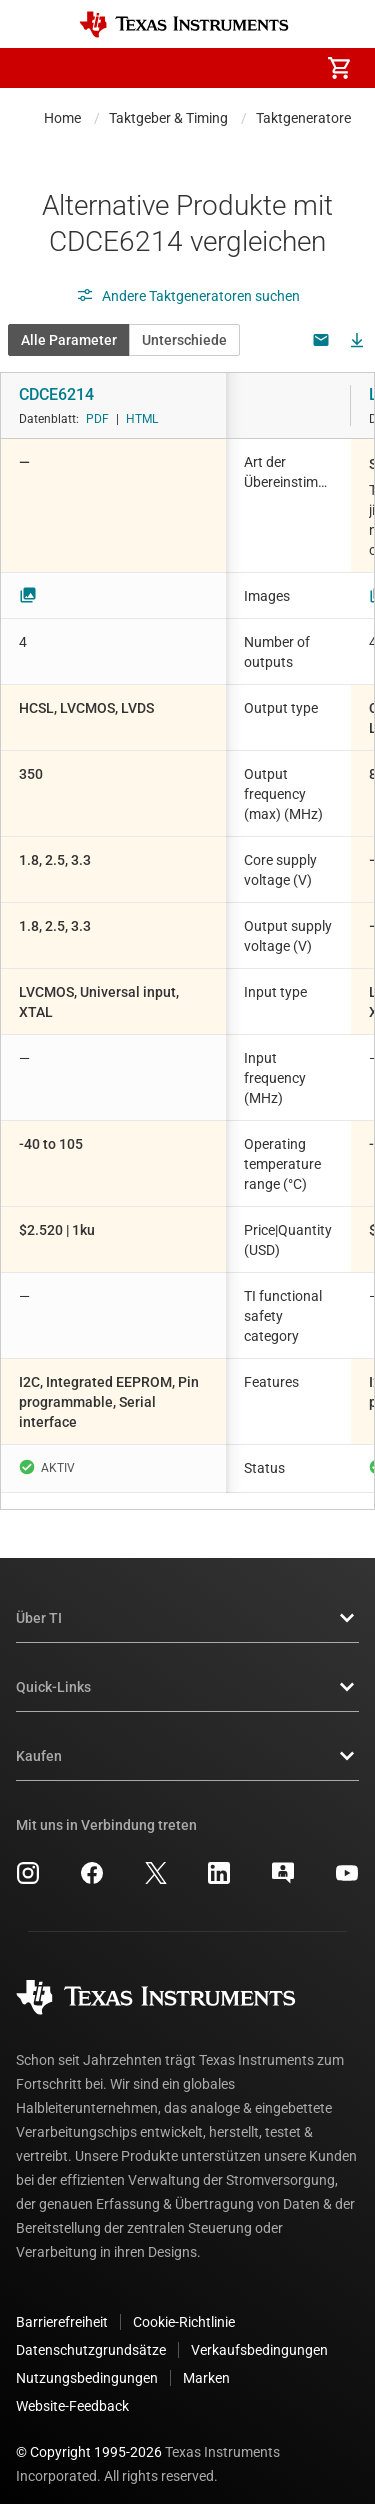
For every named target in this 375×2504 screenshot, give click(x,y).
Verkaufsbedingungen (259, 2334)
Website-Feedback (72, 2390)
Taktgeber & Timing (168, 118)
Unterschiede (184, 340)
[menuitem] (171, 68)
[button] (36, 68)
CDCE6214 (56, 394)
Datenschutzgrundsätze (91, 2334)
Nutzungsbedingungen (87, 2362)
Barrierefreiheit (62, 2306)
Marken (206, 2362)
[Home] (184, 24)
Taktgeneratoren (307, 118)
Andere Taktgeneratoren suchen (188, 296)
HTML (142, 419)
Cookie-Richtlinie (184, 2306)
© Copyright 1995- (89, 2436)
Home (62, 118)
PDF (97, 419)
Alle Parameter (69, 340)
